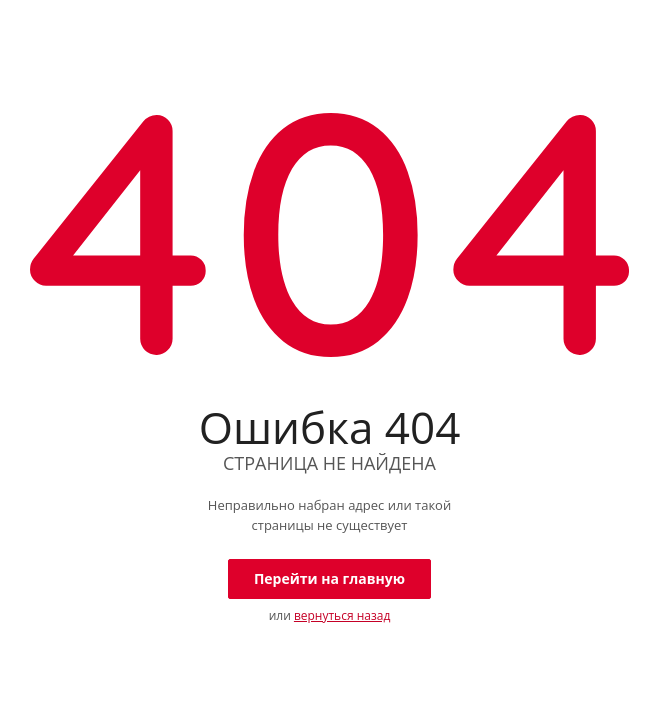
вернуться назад (342, 615)
